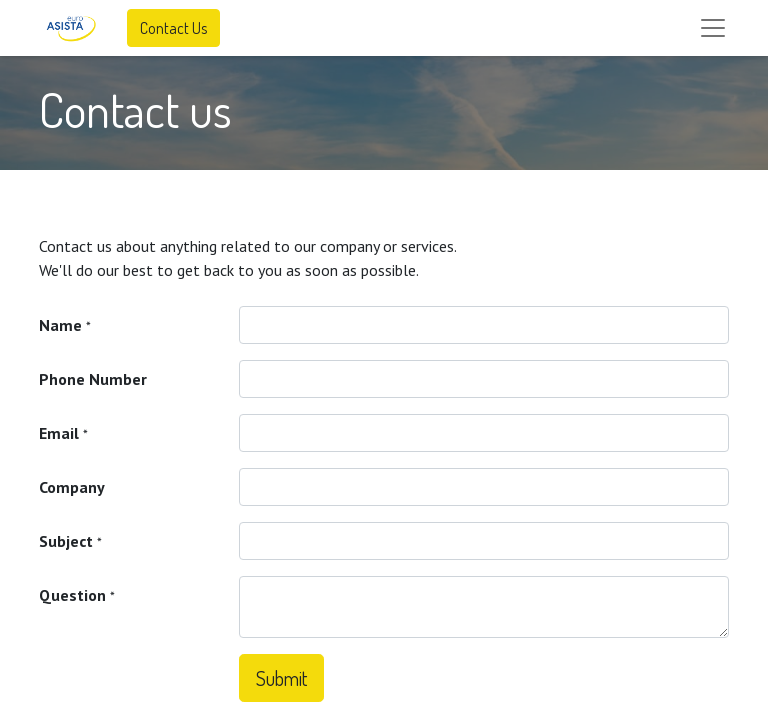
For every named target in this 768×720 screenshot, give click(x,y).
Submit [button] (281, 678)
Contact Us (173, 28)
